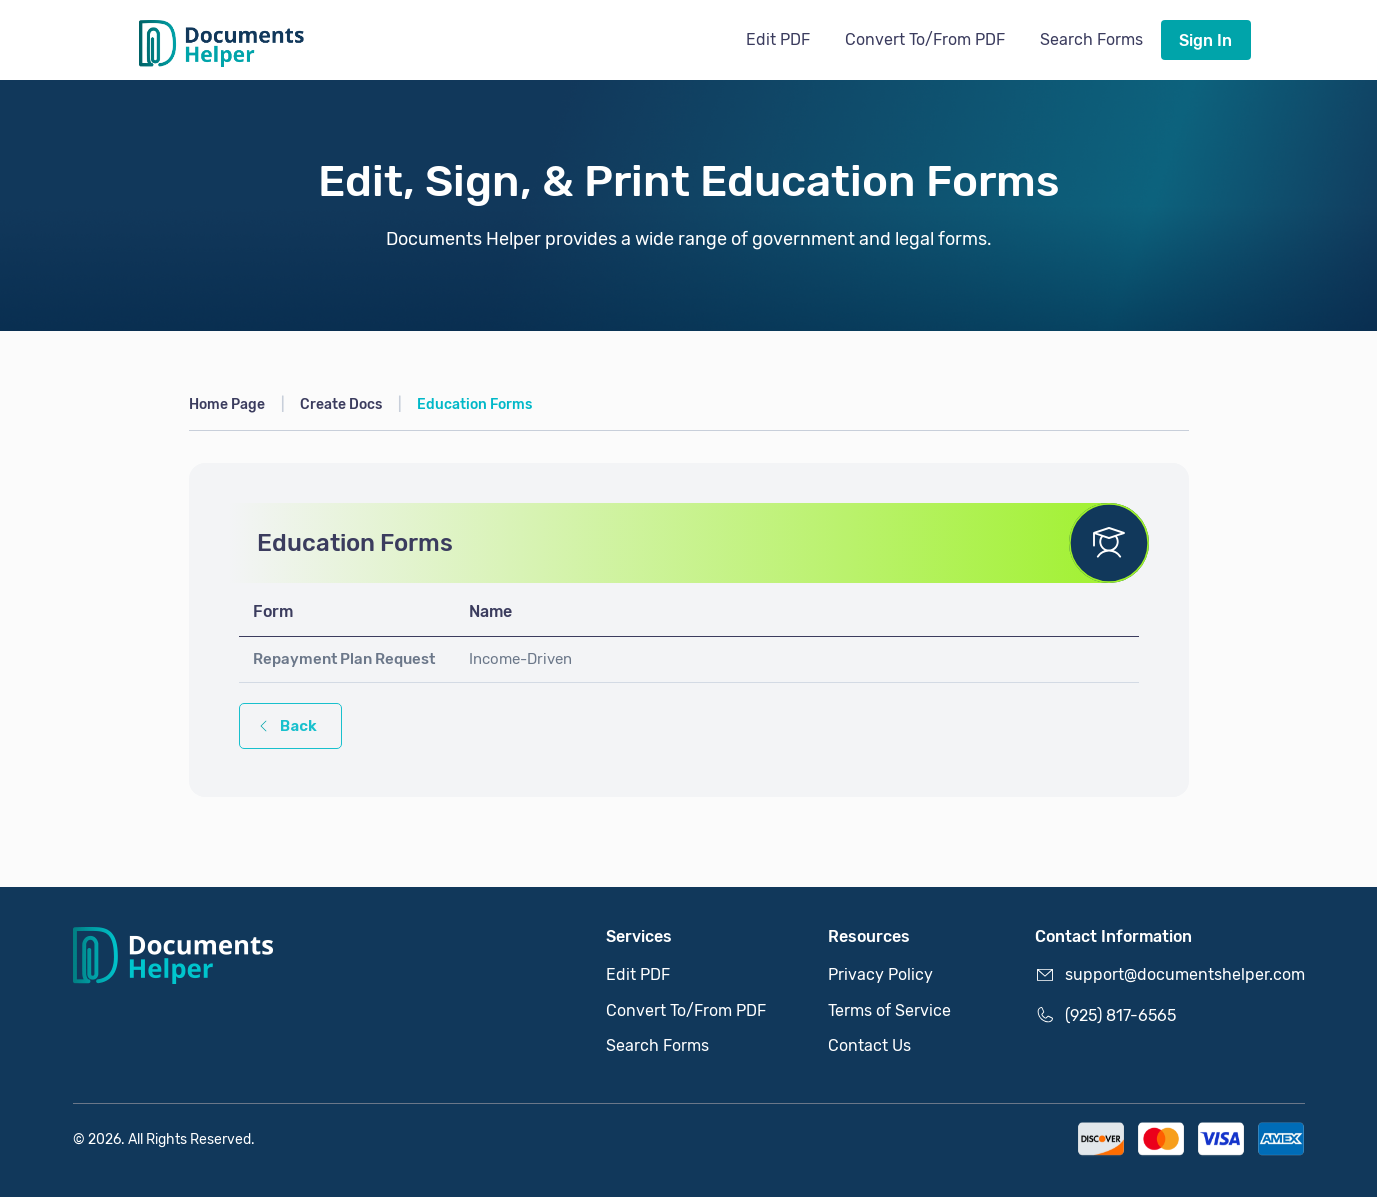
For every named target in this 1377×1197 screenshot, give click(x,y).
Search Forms (1091, 39)
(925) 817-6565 (1105, 1015)
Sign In (1205, 40)
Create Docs (341, 404)
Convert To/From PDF (925, 39)
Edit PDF (778, 39)
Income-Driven (520, 659)
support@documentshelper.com (1170, 975)
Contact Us (869, 1045)
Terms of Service (889, 1010)
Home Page (227, 404)
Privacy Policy (880, 974)
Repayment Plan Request (344, 659)
